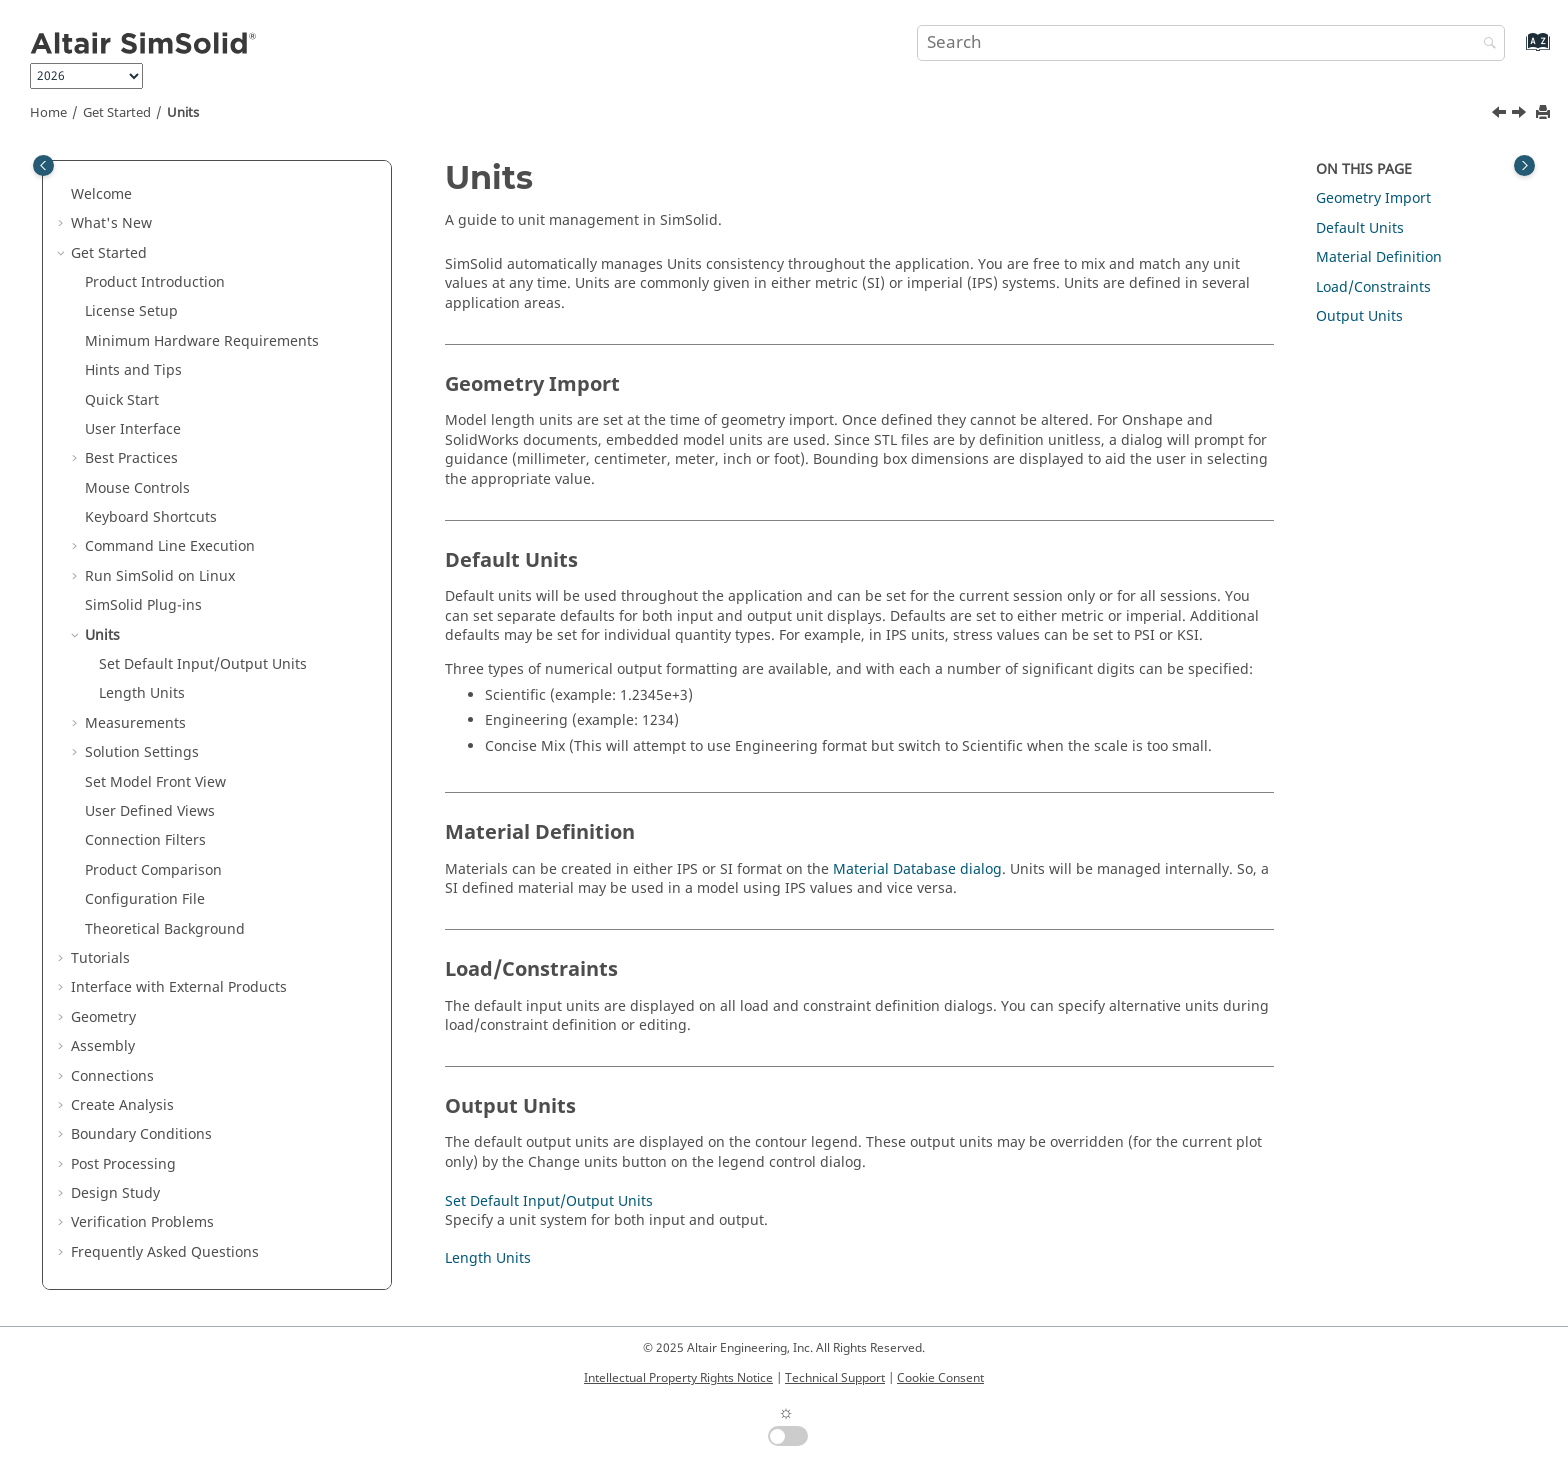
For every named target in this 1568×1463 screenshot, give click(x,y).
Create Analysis (122, 1105)
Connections (112, 1076)
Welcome (101, 194)
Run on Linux (160, 576)
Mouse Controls (137, 488)
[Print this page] (1545, 113)
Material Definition (1379, 257)
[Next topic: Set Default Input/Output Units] (1521, 115)
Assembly (103, 1046)
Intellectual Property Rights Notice (678, 1378)
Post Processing (123, 1164)
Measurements (135, 723)
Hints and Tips (133, 370)
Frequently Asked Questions (165, 1252)
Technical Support (835, 1378)
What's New (111, 223)
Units (183, 113)
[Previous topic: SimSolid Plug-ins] (1501, 115)
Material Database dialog (917, 869)
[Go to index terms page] (1516, 51)
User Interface (133, 429)
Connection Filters (145, 840)
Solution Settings (142, 752)
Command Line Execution (170, 546)
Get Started (117, 113)
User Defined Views (150, 811)
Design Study (115, 1193)
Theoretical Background (165, 929)
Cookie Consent (940, 1378)
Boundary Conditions (141, 1134)
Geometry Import (1373, 198)
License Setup (131, 311)
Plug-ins (143, 605)
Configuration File (145, 899)
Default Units (1360, 228)
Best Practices (131, 458)
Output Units (1359, 316)
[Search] (1485, 44)
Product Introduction (155, 282)
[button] (63, 195)
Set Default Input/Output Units (203, 664)
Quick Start (122, 400)
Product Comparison (153, 870)
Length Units (142, 693)
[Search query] (1211, 43)
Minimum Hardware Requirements (202, 341)
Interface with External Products (179, 987)
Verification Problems (142, 1222)
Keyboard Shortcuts (151, 517)
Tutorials (100, 958)
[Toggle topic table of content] (1524, 165)
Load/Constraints (1373, 287)
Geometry (103, 1017)
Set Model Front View (155, 782)
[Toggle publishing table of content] (43, 165)
